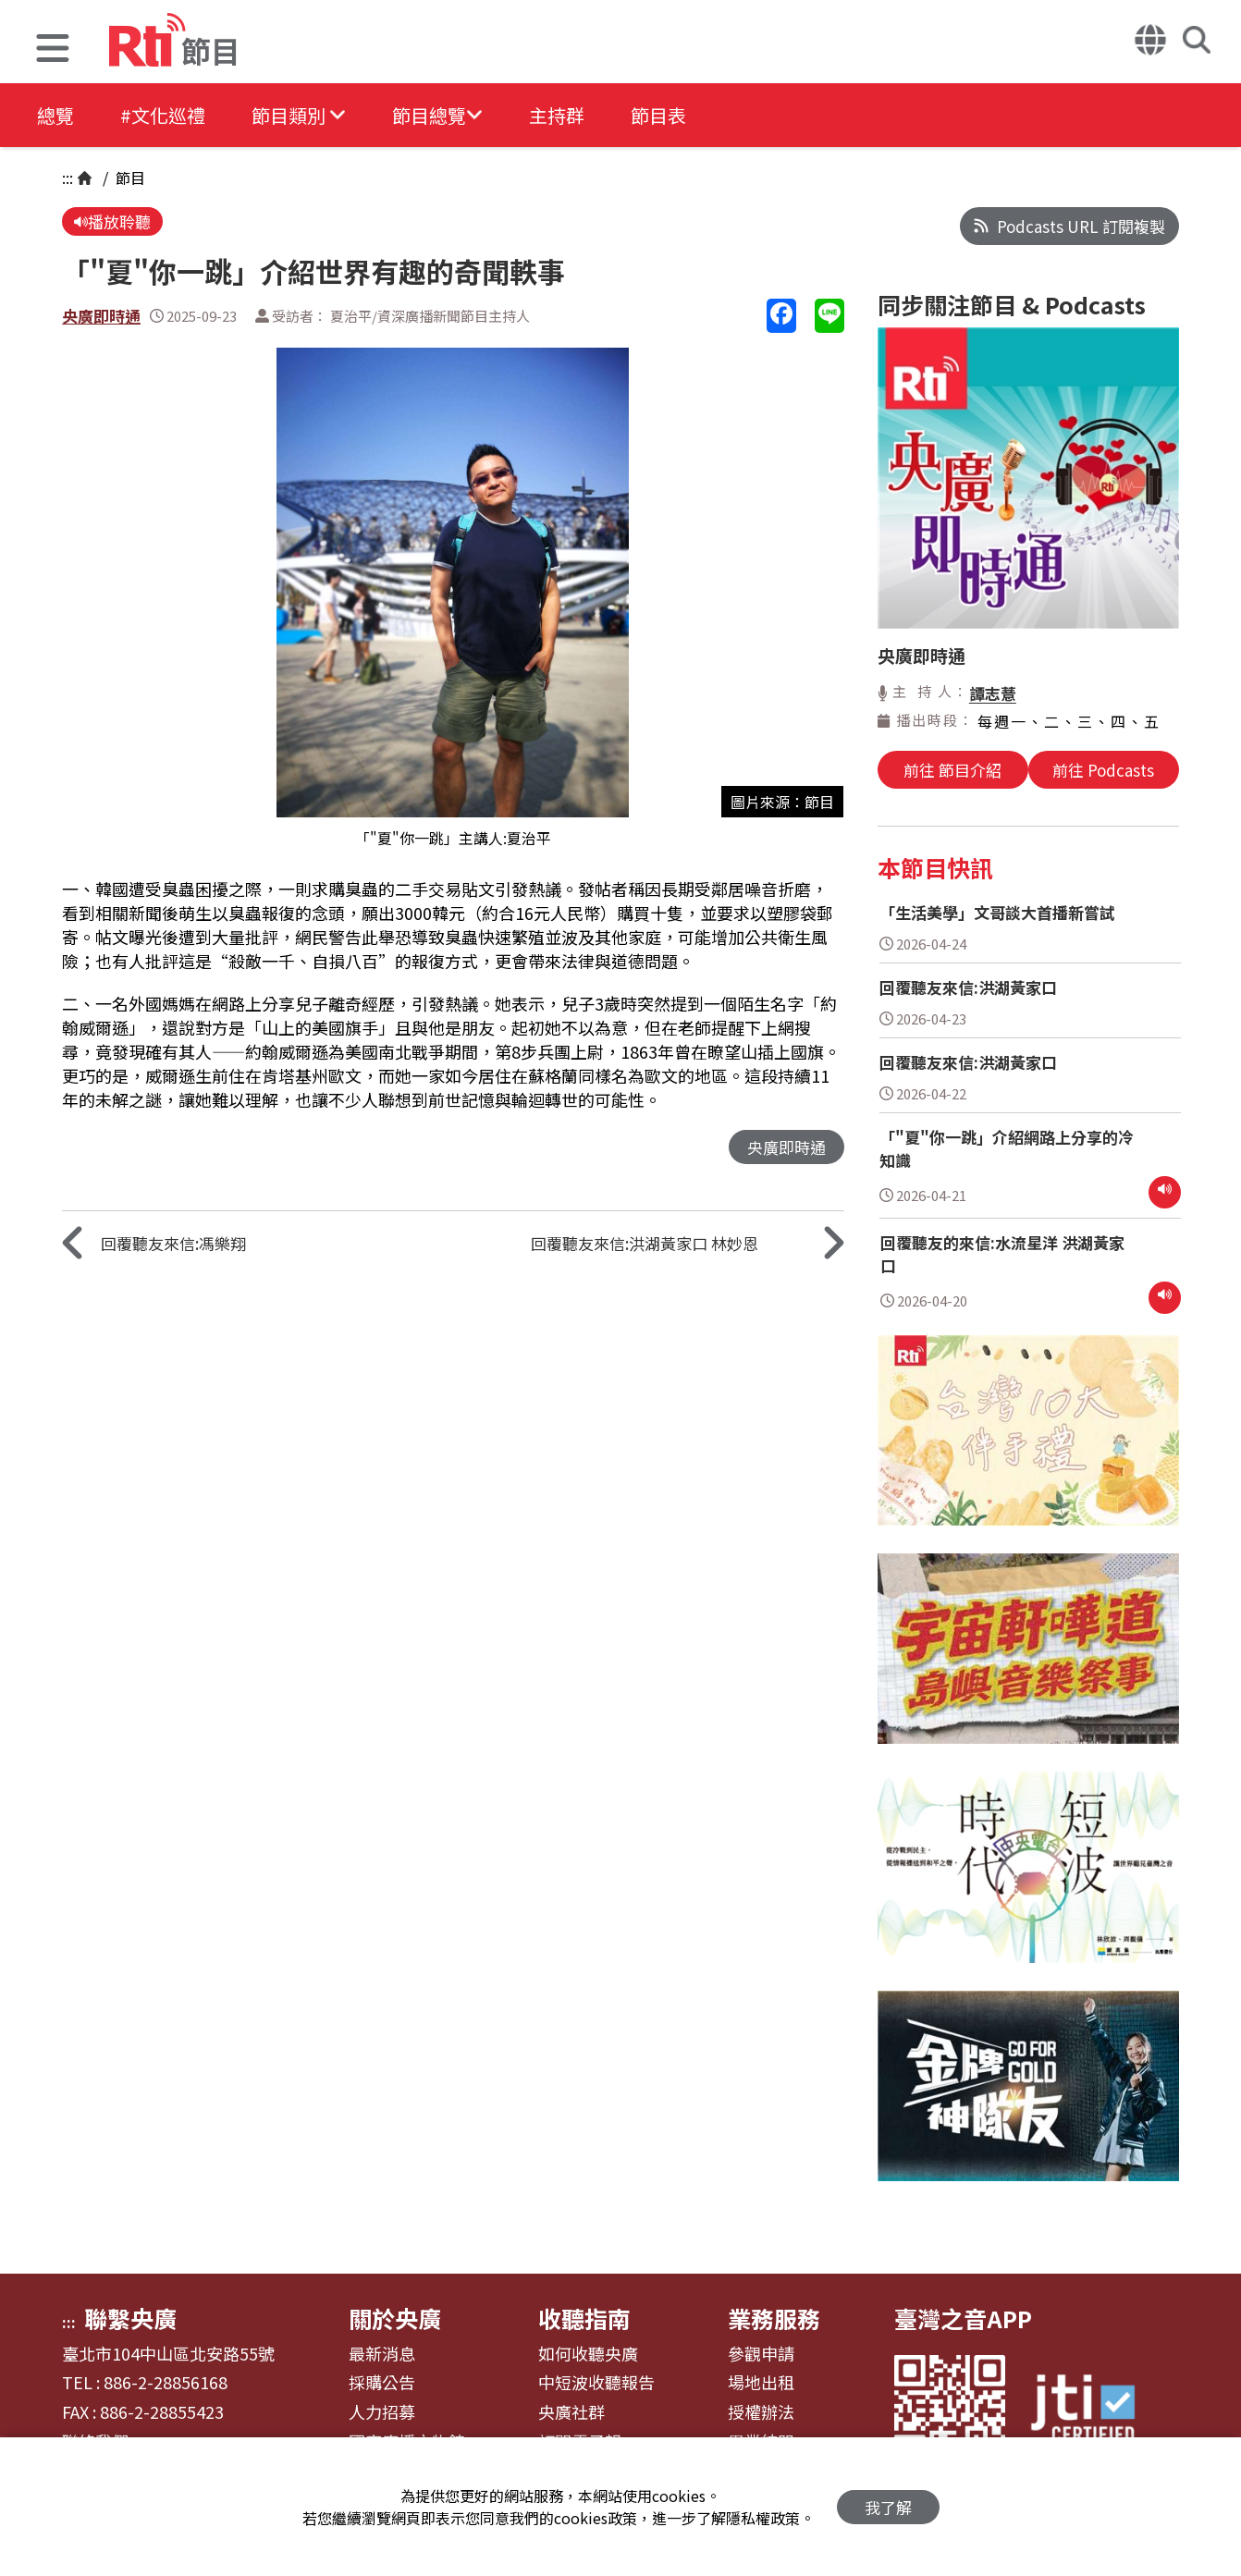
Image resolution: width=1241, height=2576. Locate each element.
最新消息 (382, 2354)
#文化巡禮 (162, 115)
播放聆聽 (112, 221)
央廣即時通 (101, 315)
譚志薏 (992, 693)
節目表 (658, 115)
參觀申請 (761, 2354)
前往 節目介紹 (952, 769)
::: (67, 177)
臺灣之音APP (963, 2318)
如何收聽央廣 (588, 2354)
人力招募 (382, 2412)
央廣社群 (571, 2412)
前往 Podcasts (1103, 769)
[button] (52, 50)
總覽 (55, 115)
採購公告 (382, 2383)
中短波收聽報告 (596, 2383)
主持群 (556, 115)
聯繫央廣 (130, 2318)
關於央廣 (395, 2318)
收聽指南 (584, 2318)
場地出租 (761, 2383)
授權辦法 (761, 2412)
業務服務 (774, 2318)
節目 (128, 177)
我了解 (888, 2507)
